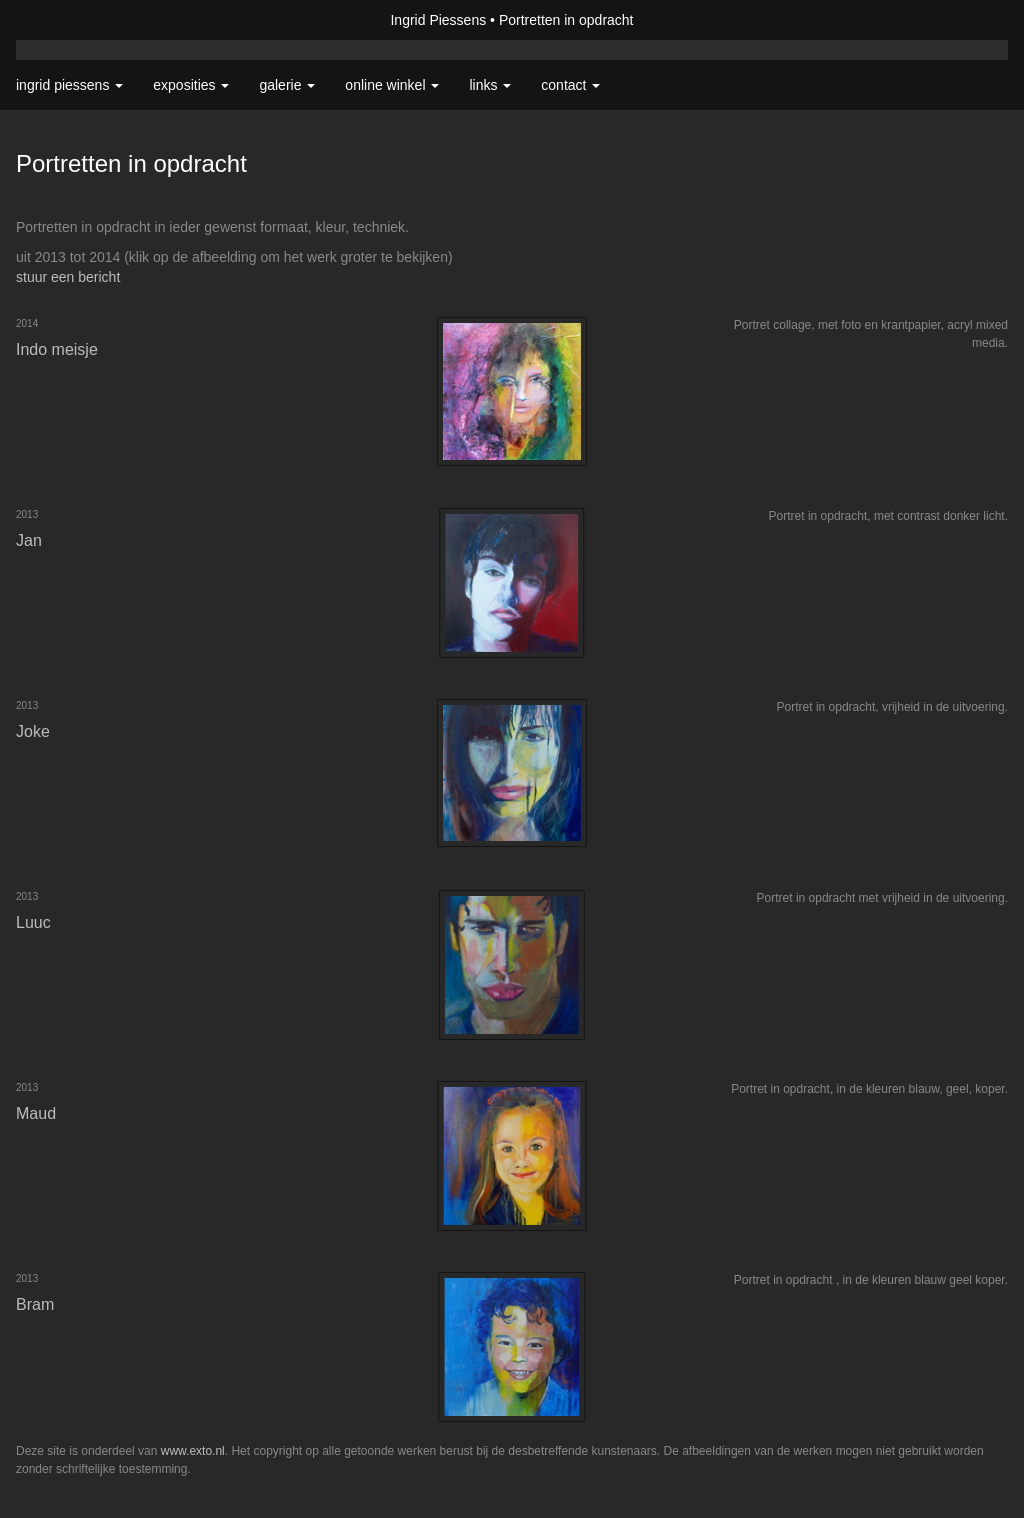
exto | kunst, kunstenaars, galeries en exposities (72, 20)
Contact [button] (570, 85)
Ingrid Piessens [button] (69, 85)
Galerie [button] (287, 85)
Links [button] (490, 85)
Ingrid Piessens (438, 20)
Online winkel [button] (392, 85)
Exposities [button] (191, 85)
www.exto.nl (193, 1451)
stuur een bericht (68, 277)
